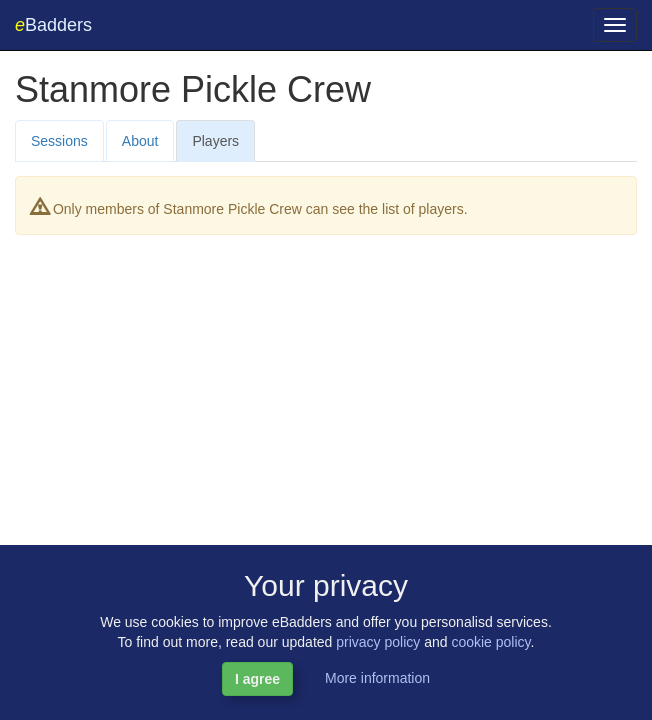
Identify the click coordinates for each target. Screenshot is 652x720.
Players (215, 141)
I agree (257, 679)
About (140, 141)
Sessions (59, 141)
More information (377, 678)
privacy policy (378, 642)
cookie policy (490, 642)
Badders (53, 25)
